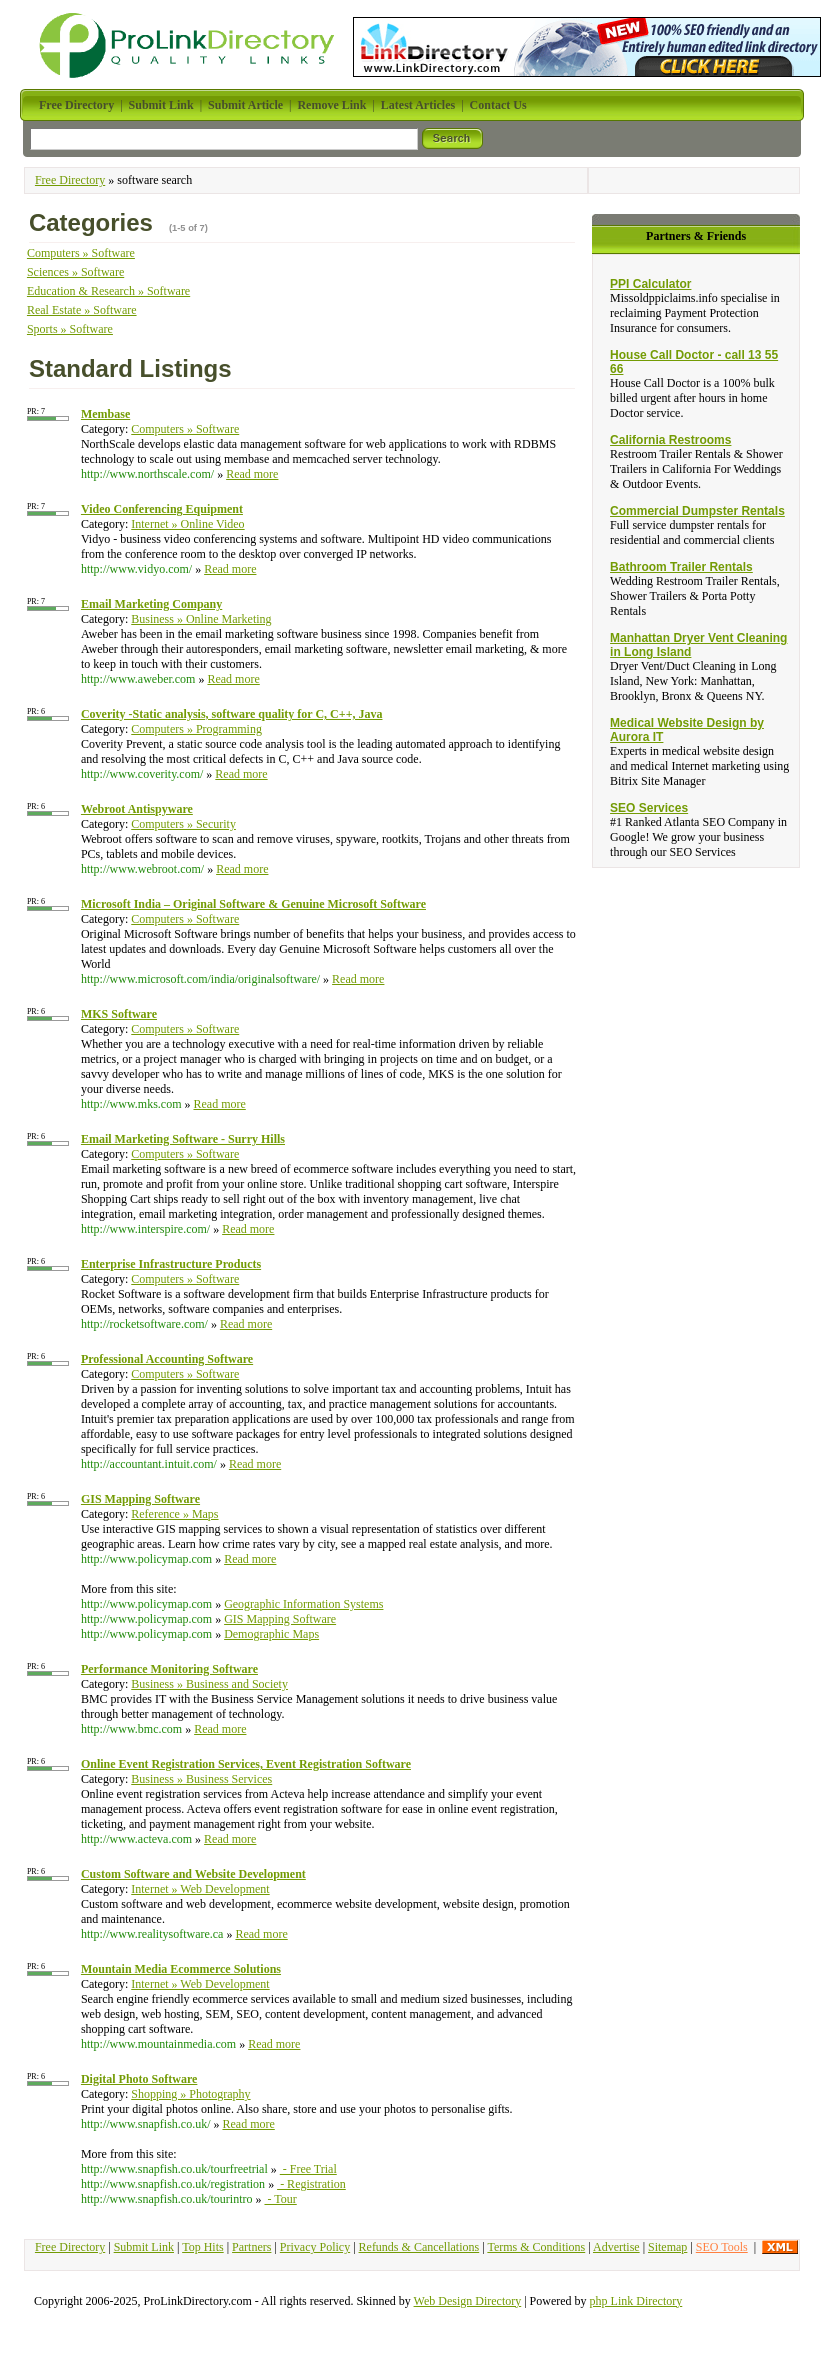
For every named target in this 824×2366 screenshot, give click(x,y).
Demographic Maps (271, 1634)
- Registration (311, 2184)
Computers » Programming (196, 729)
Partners (251, 2247)
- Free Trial (308, 2169)
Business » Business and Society (209, 1684)
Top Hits (203, 2247)
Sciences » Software (75, 272)
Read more (252, 474)
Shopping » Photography (190, 2094)
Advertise (616, 2247)
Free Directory (70, 180)
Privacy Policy (315, 2247)
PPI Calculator (650, 284)
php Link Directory (636, 2301)
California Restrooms (670, 440)
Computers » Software (81, 253)
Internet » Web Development (200, 1889)
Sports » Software (70, 329)
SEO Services (649, 808)
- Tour (280, 2199)
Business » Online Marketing (201, 619)
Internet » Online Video (187, 524)
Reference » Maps (174, 1514)
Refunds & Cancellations (419, 2247)
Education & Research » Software (108, 291)
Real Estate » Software (82, 310)
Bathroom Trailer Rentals (681, 567)
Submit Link (144, 2247)
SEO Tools (722, 2247)
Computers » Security (183, 824)
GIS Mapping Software (280, 1619)
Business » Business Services (201, 1779)
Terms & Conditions (536, 2247)
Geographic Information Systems (303, 1604)
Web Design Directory (468, 2301)
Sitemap (667, 2247)
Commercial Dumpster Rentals (697, 511)
